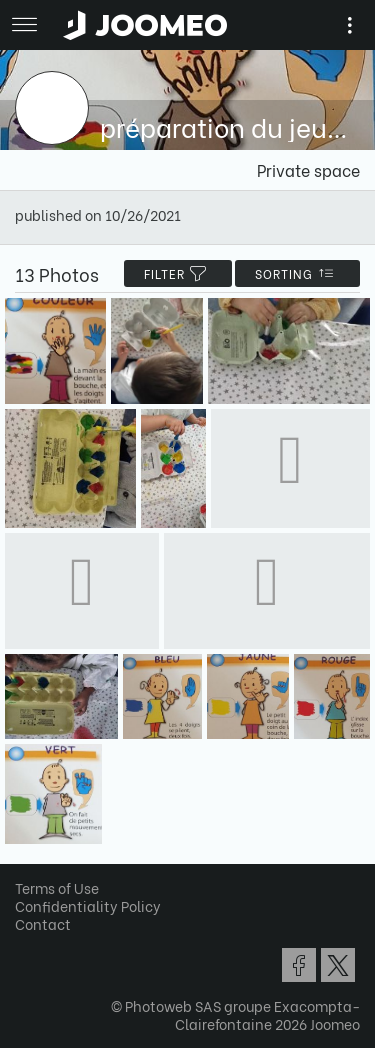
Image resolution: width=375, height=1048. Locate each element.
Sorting (297, 273)
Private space (308, 169)
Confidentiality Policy (88, 905)
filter (178, 273)
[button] (53, 945)
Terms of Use (57, 887)
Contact (43, 923)
